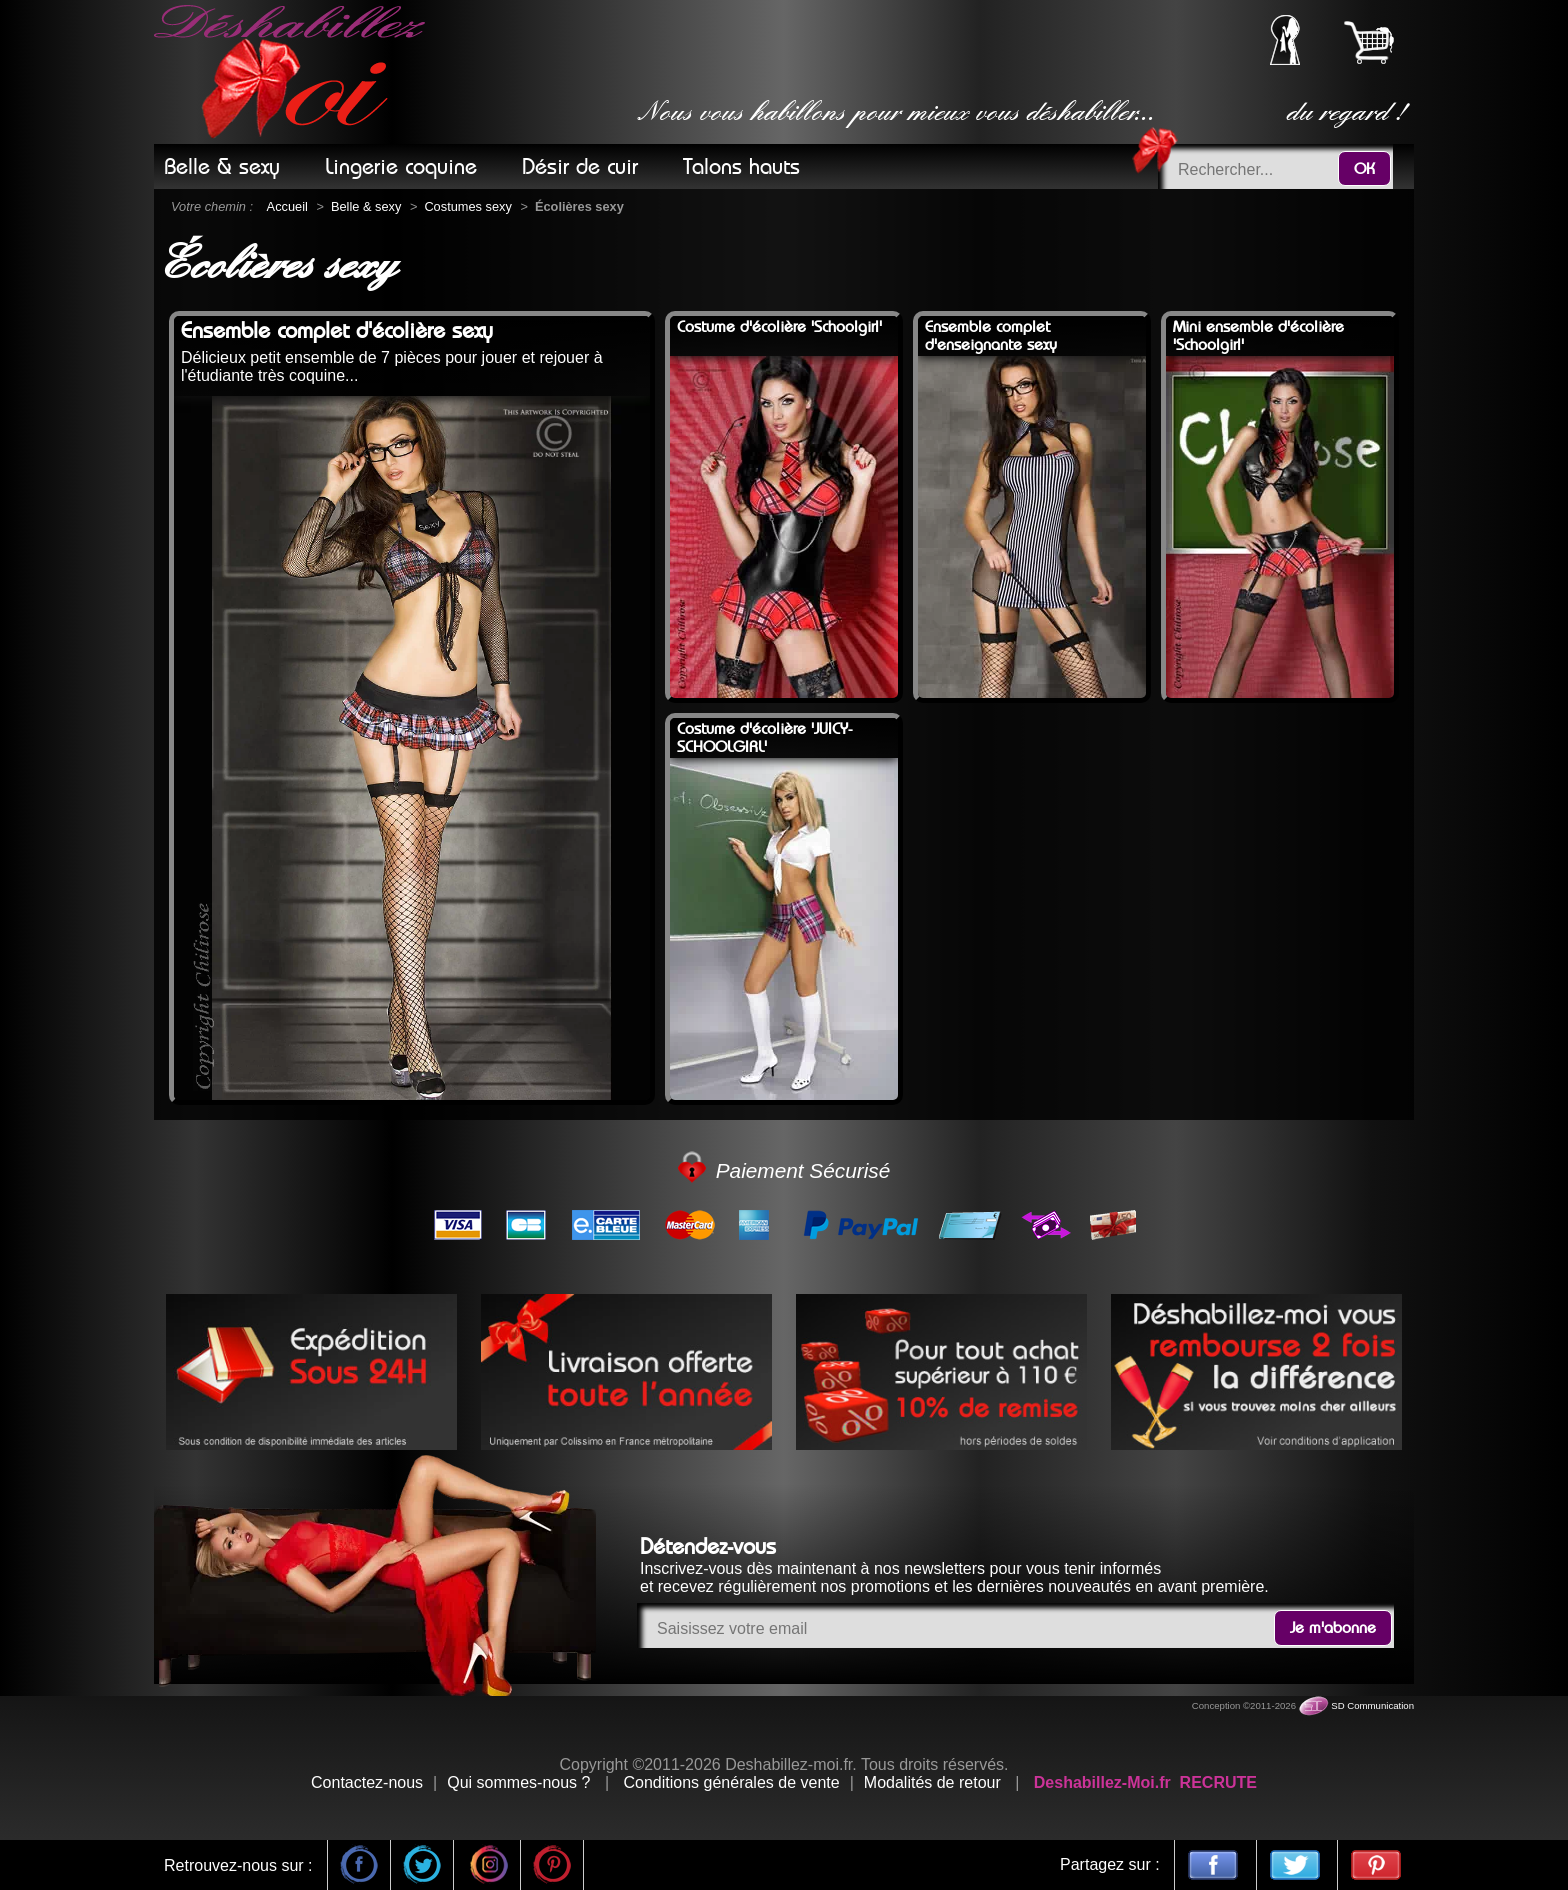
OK (1364, 169)
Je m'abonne (1333, 1628)
